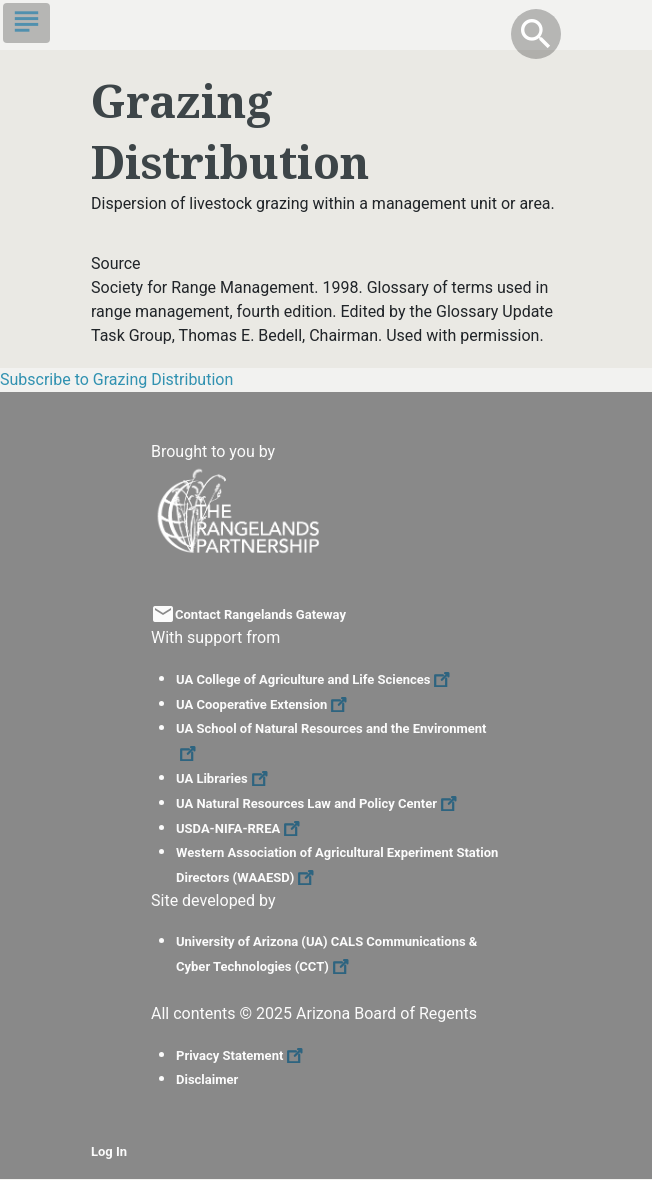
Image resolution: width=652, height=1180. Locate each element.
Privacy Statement (242, 1055)
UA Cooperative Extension (264, 704)
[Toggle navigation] (26, 23)
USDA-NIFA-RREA (240, 828)
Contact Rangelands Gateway (260, 614)
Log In (109, 1151)
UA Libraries (224, 778)
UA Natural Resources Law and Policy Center (319, 803)
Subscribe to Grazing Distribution (116, 379)
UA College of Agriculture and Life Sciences (315, 679)
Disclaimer (207, 1079)
